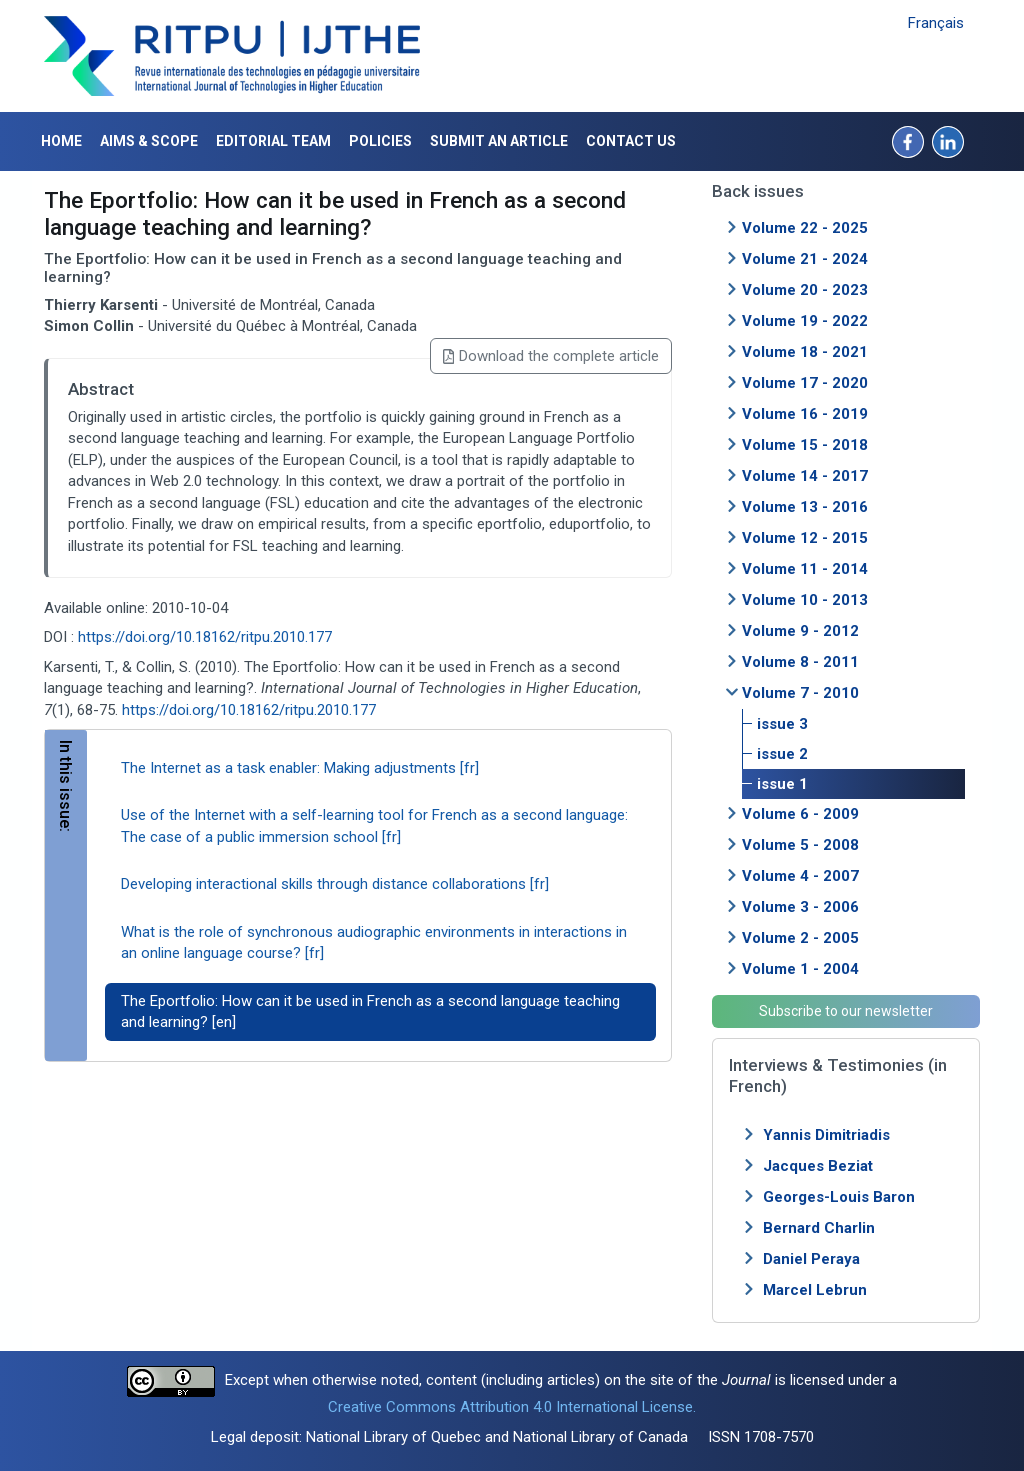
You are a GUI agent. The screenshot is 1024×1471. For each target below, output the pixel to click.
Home (61, 141)
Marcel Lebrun (815, 1290)
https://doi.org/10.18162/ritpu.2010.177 (205, 637)
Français (936, 23)
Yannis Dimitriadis (826, 1135)
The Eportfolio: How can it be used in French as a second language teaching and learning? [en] (370, 1011)
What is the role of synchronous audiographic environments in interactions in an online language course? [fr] (374, 942)
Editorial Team (273, 141)
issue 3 (782, 724)
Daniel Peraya (811, 1259)
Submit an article (499, 141)
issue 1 (782, 784)
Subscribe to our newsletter (846, 1011)
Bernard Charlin (819, 1228)
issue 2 (782, 754)
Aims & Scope (149, 141)
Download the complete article (551, 356)
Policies (380, 141)
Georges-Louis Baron (839, 1197)
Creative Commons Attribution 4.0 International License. (512, 1407)
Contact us (631, 141)
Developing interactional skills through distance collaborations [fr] (335, 884)
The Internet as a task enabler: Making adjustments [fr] (300, 768)
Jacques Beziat (818, 1166)
